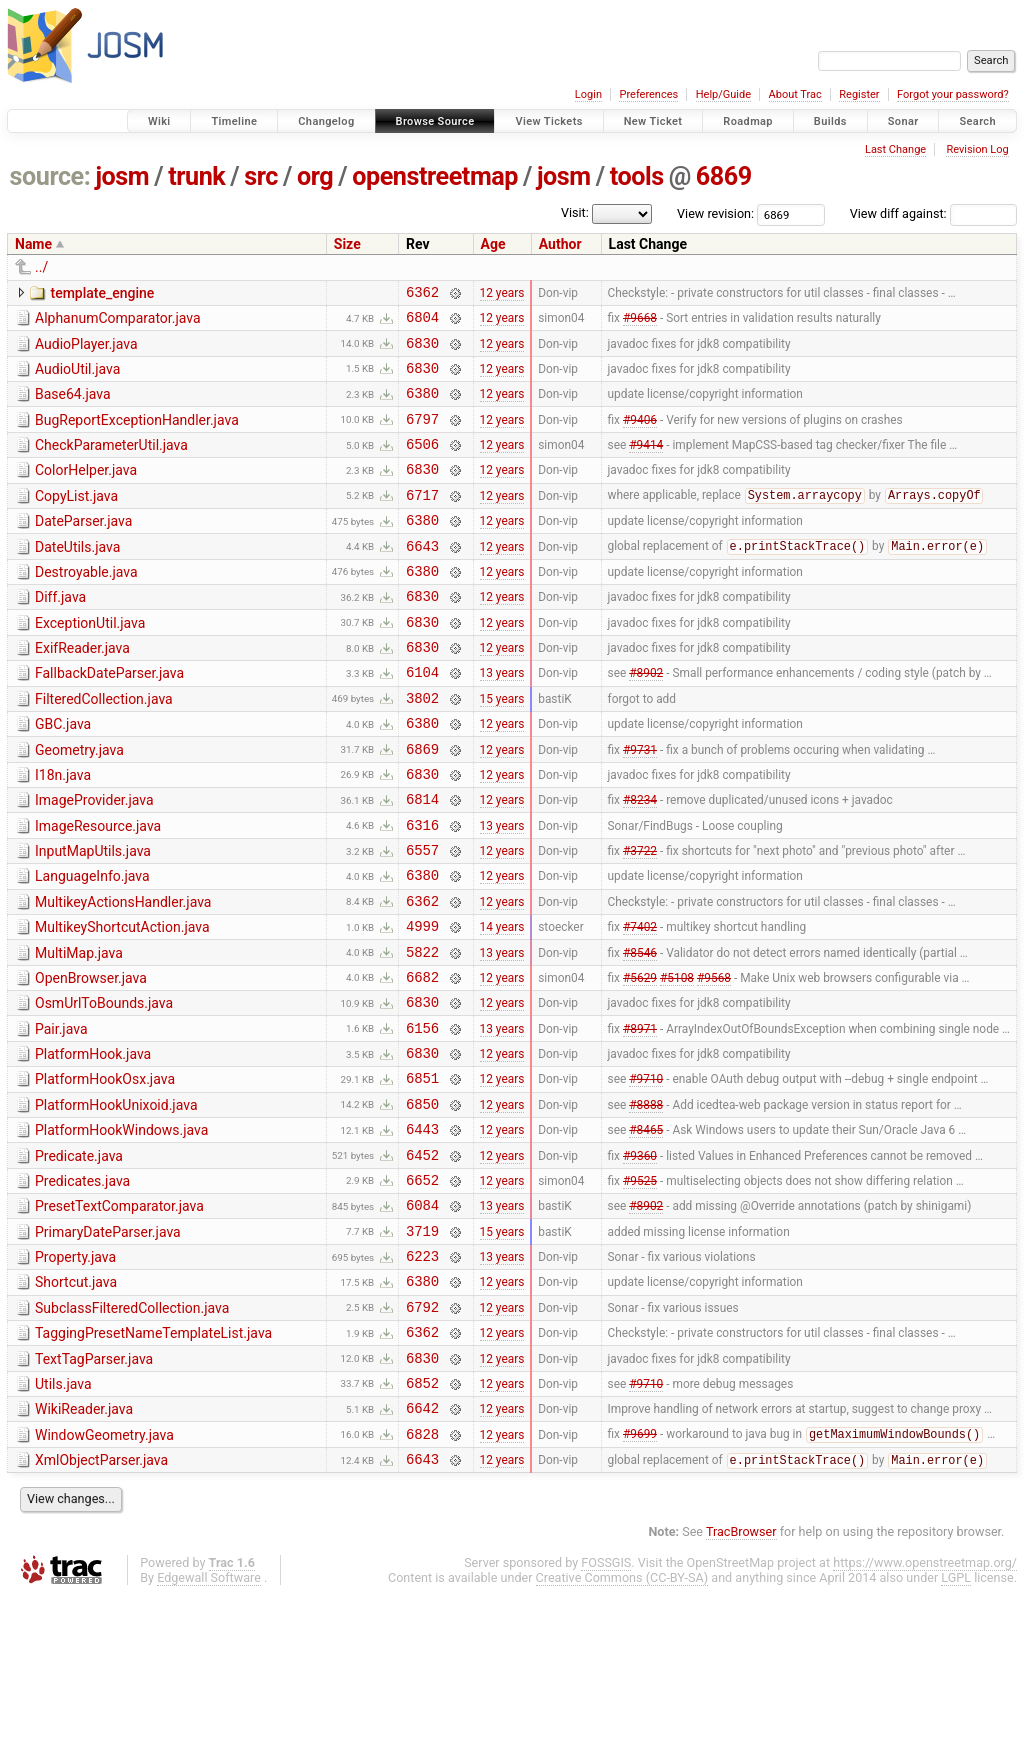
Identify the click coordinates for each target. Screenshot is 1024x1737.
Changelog (326, 121)
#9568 (714, 1060)
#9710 (646, 1174)
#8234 (640, 862)
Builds (830, 121)
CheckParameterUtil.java (111, 463)
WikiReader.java (84, 1541)
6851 (422, 1173)
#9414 (646, 465)
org (315, 176)
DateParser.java (83, 548)
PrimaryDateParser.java (108, 1343)
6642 (422, 1542)
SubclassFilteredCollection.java (132, 1428)
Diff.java (60, 633)
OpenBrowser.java (91, 1059)
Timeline (234, 121)
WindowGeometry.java (104, 1570)
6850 (422, 1202)
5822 (422, 1032)
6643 (422, 578)
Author (560, 244)
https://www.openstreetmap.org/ (925, 1703)
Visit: (575, 212)
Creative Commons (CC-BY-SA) (622, 1718)
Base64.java (73, 406)
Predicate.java (79, 1258)
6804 (422, 322)
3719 (422, 1344)
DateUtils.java (77, 577)
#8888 (646, 1202)
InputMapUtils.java (93, 917)
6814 (422, 861)
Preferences (648, 94)
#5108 (677, 1060)
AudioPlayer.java (86, 350)
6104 (422, 719)
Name (33, 244)
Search (977, 121)
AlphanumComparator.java (118, 321)
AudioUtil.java (77, 378)
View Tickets (548, 121)
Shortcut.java (76, 1399)
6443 (422, 1230)
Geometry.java (79, 804)
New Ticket (653, 121)
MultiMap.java (79, 1031)
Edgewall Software (209, 1718)
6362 (422, 294)
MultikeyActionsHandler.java (123, 974)
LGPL (956, 1718)
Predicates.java (82, 1286)
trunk (196, 176)
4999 (422, 1003)
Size (347, 244)
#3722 (640, 919)
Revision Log (977, 149)
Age (493, 244)
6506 (422, 464)
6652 (422, 1287)
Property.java (75, 1371)
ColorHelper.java (86, 491)
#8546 (640, 1032)
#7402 (640, 1004)
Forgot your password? (953, 94)
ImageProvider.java (94, 860)
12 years (502, 294)
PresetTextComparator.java (119, 1314)
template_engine (102, 293)
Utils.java (63, 1513)
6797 (422, 436)
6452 (422, 1259)
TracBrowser (741, 1672)
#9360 (640, 1259)
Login (588, 94)
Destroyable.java (86, 605)
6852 (422, 1514)
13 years (502, 720)
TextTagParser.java (94, 1485)
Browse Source (435, 121)
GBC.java (63, 775)
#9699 (640, 1572)
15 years (502, 748)
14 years (502, 1004)
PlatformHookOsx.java (105, 1172)
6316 (422, 890)
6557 (422, 918)
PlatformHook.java (93, 1144)
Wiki (159, 121)
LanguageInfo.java (92, 945)
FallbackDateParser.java (109, 718)
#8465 (646, 1231)
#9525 (640, 1287)
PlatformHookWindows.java (121, 1229)
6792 (422, 1429)
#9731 (640, 805)
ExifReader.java (82, 690)
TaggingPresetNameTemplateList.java (153, 1456)
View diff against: (933, 213)
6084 (422, 1315)
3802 (422, 748)
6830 (422, 351)
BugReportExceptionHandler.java (137, 435)
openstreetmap (435, 176)
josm (122, 176)
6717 (422, 521)
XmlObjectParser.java (101, 1598)
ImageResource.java (98, 889)
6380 (422, 407)
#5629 (640, 1060)
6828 (422, 1571)
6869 (724, 176)
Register (859, 94)
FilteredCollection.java (104, 747)
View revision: (715, 213)
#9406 (640, 436)
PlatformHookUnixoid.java (116, 1201)
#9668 (640, 323)
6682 (422, 1060)
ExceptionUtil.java (90, 662)
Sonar (903, 121)
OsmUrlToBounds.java (104, 1087)
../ (41, 267)
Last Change (895, 149)
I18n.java (63, 832)
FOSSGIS (606, 1703)
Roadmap (748, 121)
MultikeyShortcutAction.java (122, 1002)
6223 (422, 1372)
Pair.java (61, 1116)
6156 (422, 1117)
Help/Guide (723, 94)
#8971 (640, 1117)
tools (637, 176)
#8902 (646, 720)
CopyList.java (76, 520)
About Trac (795, 94)
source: (50, 176)
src (261, 176)
